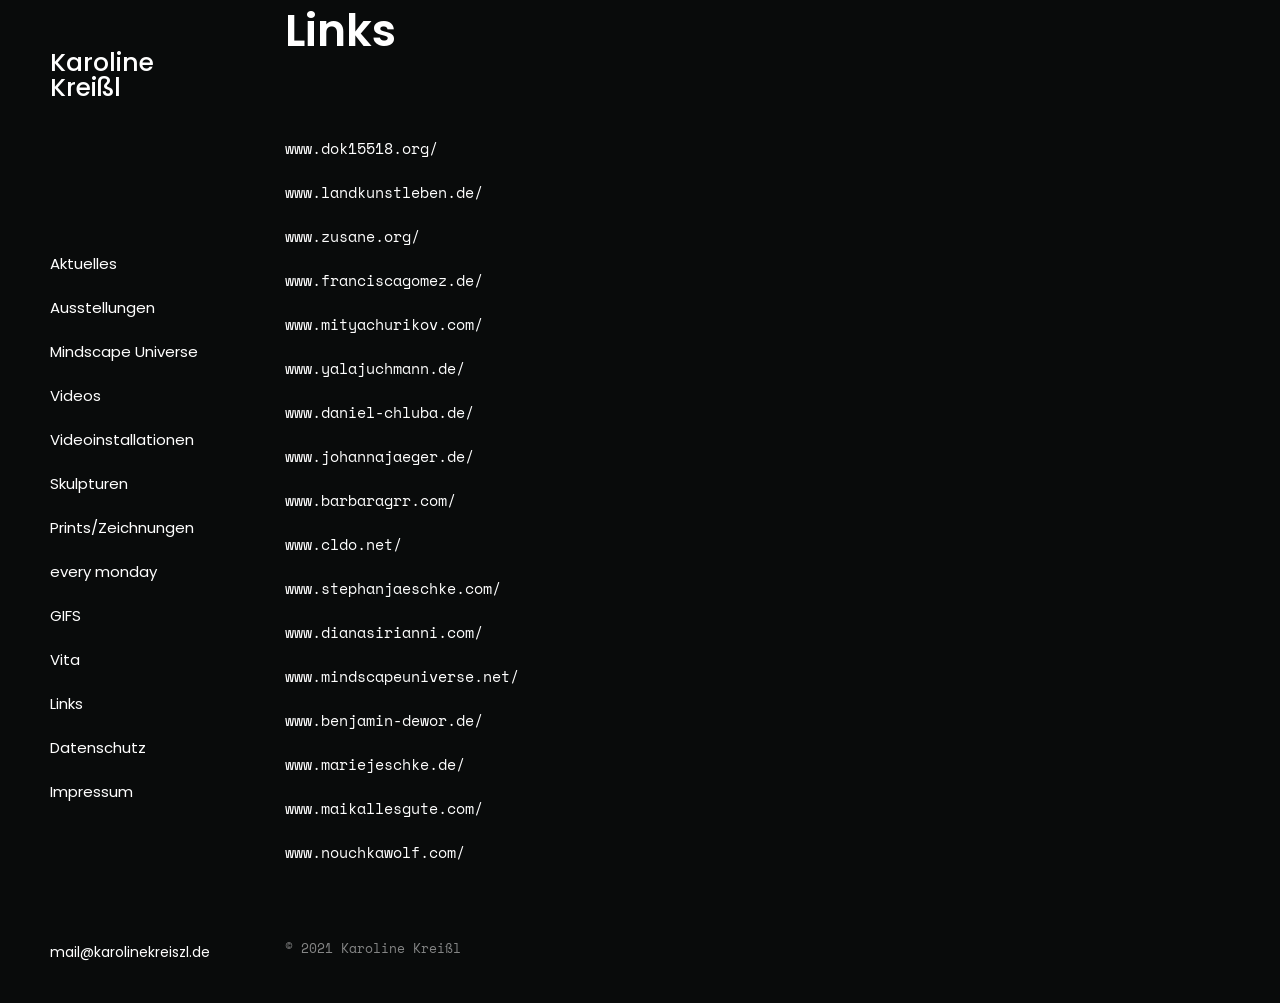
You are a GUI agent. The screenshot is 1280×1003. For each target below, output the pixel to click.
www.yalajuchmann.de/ (375, 368)
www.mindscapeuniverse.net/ (402, 676)
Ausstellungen (102, 307)
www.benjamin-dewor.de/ (384, 720)
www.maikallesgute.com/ (384, 808)
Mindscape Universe (124, 351)
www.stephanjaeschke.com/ (393, 588)
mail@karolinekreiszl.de (130, 952)
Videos (75, 395)
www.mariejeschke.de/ (375, 764)
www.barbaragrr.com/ (370, 500)
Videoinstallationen (122, 439)
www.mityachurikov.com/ (384, 324)
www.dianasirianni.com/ (384, 632)
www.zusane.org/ (352, 236)
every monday (103, 571)
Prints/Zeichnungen (122, 527)
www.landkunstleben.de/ (384, 192)
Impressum (91, 791)
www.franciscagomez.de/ (384, 280)
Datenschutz (98, 747)
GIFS (65, 615)
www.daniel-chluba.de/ (379, 412)
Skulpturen (89, 483)
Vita (65, 659)
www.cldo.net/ (343, 544)
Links (66, 703)
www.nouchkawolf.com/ (375, 852)
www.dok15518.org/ (361, 148)
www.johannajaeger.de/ (379, 456)
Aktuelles (83, 263)
